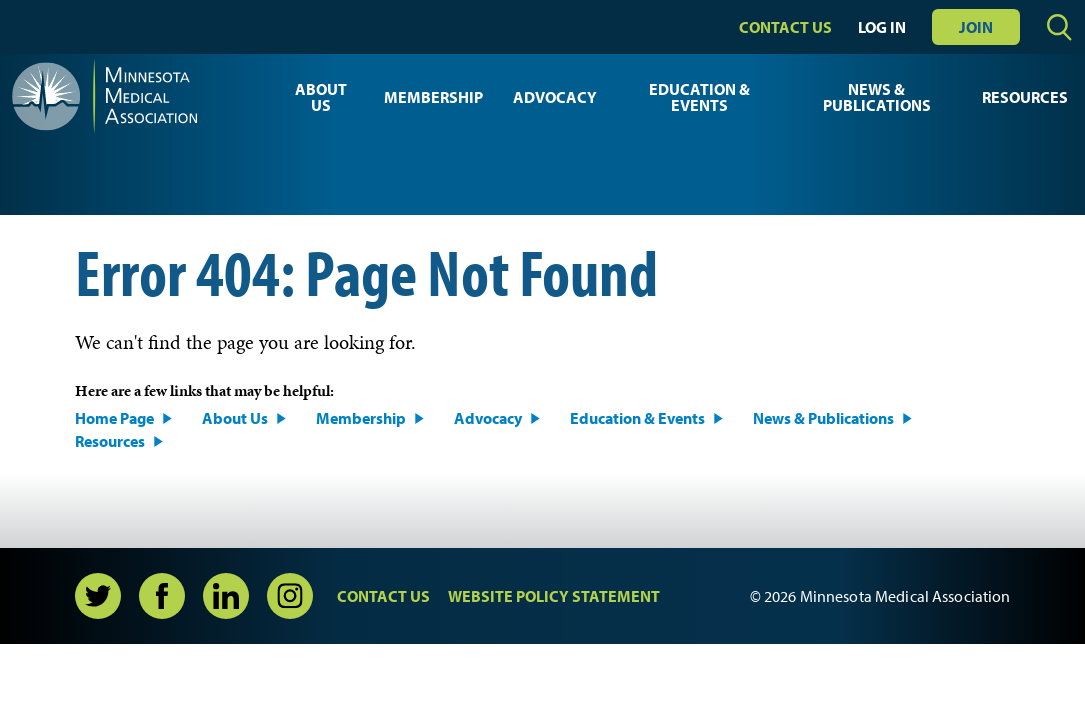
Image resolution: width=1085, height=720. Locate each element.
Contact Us (785, 27)
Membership (433, 97)
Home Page (114, 418)
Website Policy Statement (554, 596)
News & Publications (877, 97)
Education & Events (699, 97)
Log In (882, 27)
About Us (321, 97)
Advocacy (555, 97)
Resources (1025, 97)
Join (976, 27)
